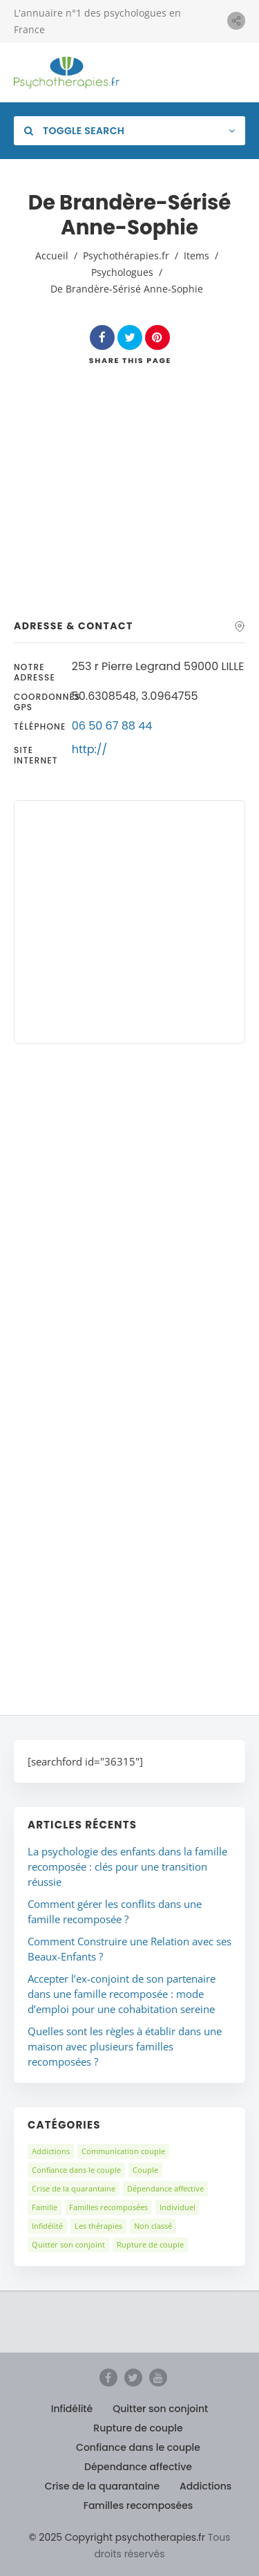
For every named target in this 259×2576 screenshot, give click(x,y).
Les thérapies (98, 2226)
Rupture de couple (150, 2244)
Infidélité (47, 2226)
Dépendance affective (165, 2188)
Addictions (51, 2151)
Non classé (153, 2226)
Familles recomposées (108, 2207)
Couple (145, 2170)
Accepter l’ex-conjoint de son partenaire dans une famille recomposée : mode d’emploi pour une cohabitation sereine (121, 1994)
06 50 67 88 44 (112, 726)
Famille (44, 2207)
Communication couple (123, 2151)
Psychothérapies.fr (126, 255)
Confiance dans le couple (76, 2170)
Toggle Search (74, 131)
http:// (89, 749)
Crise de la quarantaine (73, 2188)
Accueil (51, 255)
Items (196, 255)
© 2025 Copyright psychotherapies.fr (117, 2537)
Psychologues (122, 272)
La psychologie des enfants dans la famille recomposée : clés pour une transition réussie (127, 1866)
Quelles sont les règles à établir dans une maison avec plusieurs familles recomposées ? (125, 2046)
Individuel (177, 2207)
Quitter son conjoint (68, 2244)
